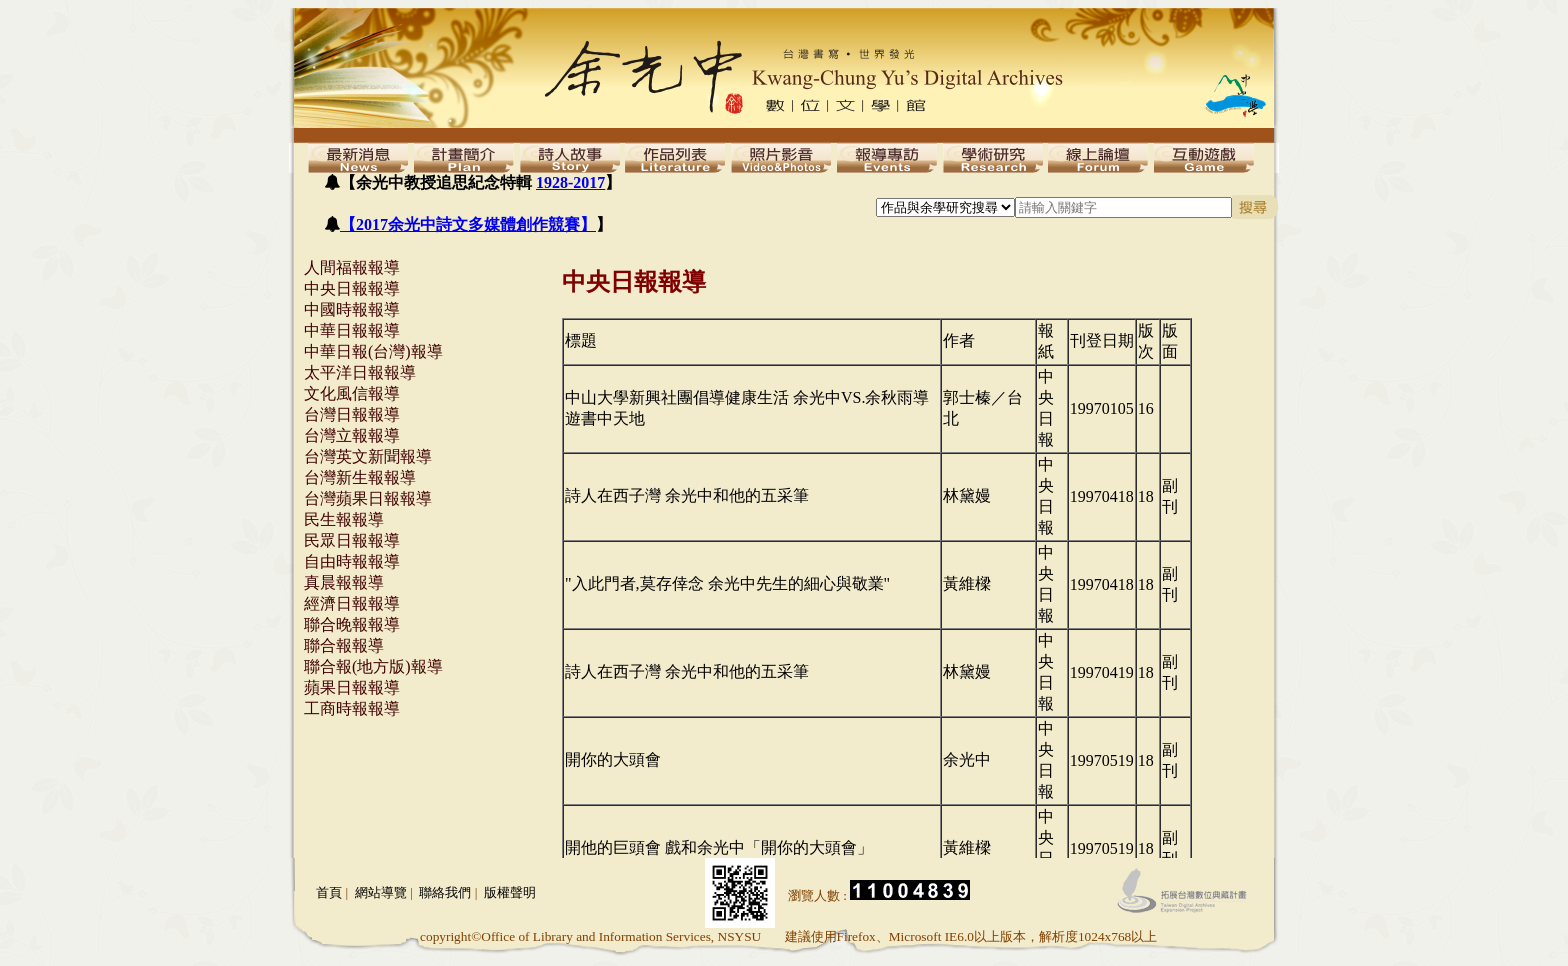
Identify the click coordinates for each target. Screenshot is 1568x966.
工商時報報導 (352, 708)
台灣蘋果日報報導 (368, 498)
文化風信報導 (352, 393)
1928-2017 (570, 182)
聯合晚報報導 (352, 624)
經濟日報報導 (352, 603)
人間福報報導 (352, 267)
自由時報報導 (352, 561)
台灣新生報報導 (360, 477)
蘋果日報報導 (352, 687)
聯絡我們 (445, 892)
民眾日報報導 (352, 540)
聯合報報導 (344, 645)
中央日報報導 (352, 288)
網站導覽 (381, 892)
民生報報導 (344, 519)
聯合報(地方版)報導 (373, 666)
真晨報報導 (344, 582)
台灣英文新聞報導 (368, 456)
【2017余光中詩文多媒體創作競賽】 (468, 224)
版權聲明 (510, 892)
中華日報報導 (352, 330)
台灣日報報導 (352, 414)
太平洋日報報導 (360, 372)
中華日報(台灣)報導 (373, 351)
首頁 (329, 892)
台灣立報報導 (352, 435)
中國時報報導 (352, 309)
